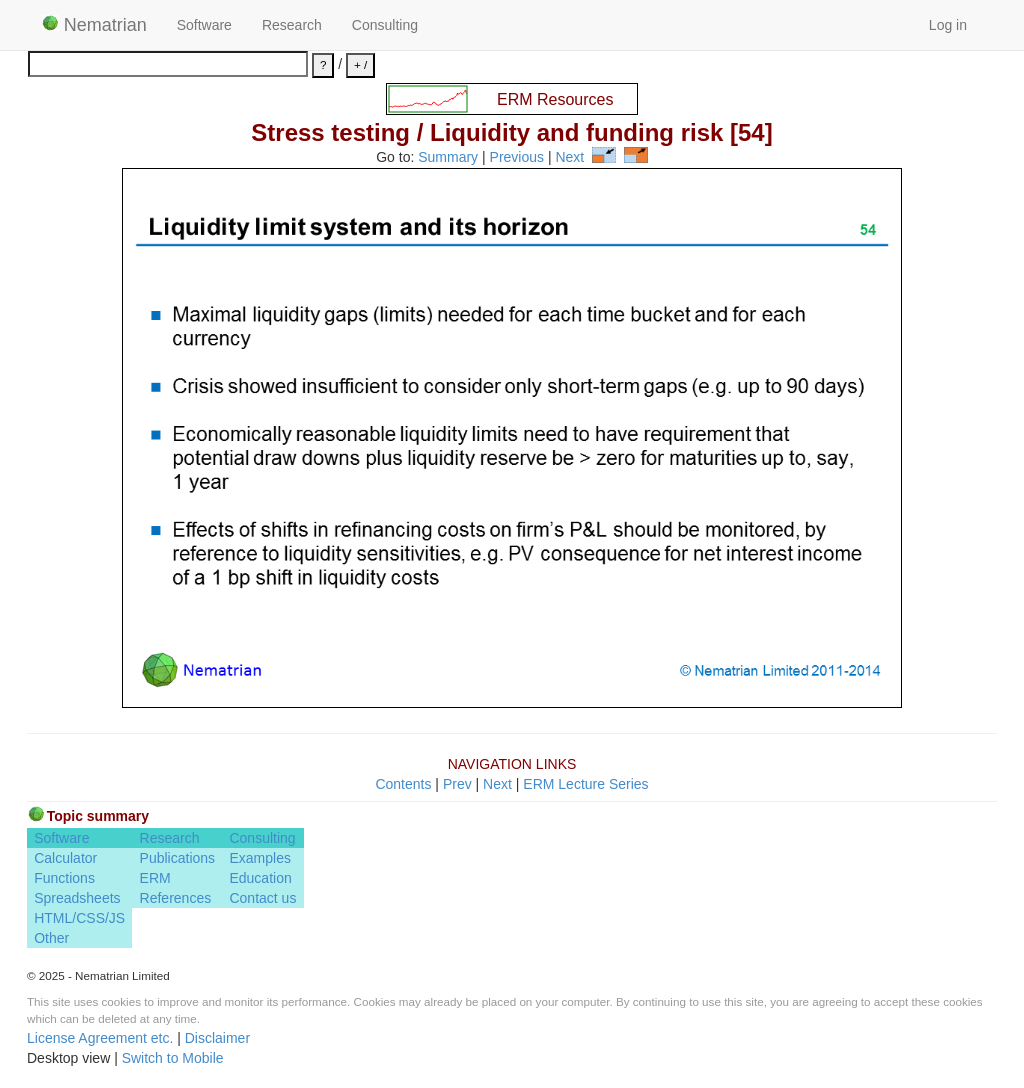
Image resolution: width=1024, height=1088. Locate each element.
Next (569, 158)
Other (51, 938)
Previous (517, 158)
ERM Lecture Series (585, 784)
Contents (403, 784)
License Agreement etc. (100, 1038)
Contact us (262, 898)
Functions (64, 878)
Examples (259, 858)
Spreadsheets (77, 898)
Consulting (385, 25)
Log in (948, 25)
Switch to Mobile (173, 1058)
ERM (155, 878)
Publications (178, 858)
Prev (457, 784)
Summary (448, 158)
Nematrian (94, 25)
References (176, 898)
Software (204, 25)
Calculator (65, 858)
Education (260, 878)
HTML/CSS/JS (79, 918)
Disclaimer (217, 1038)
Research (292, 25)
